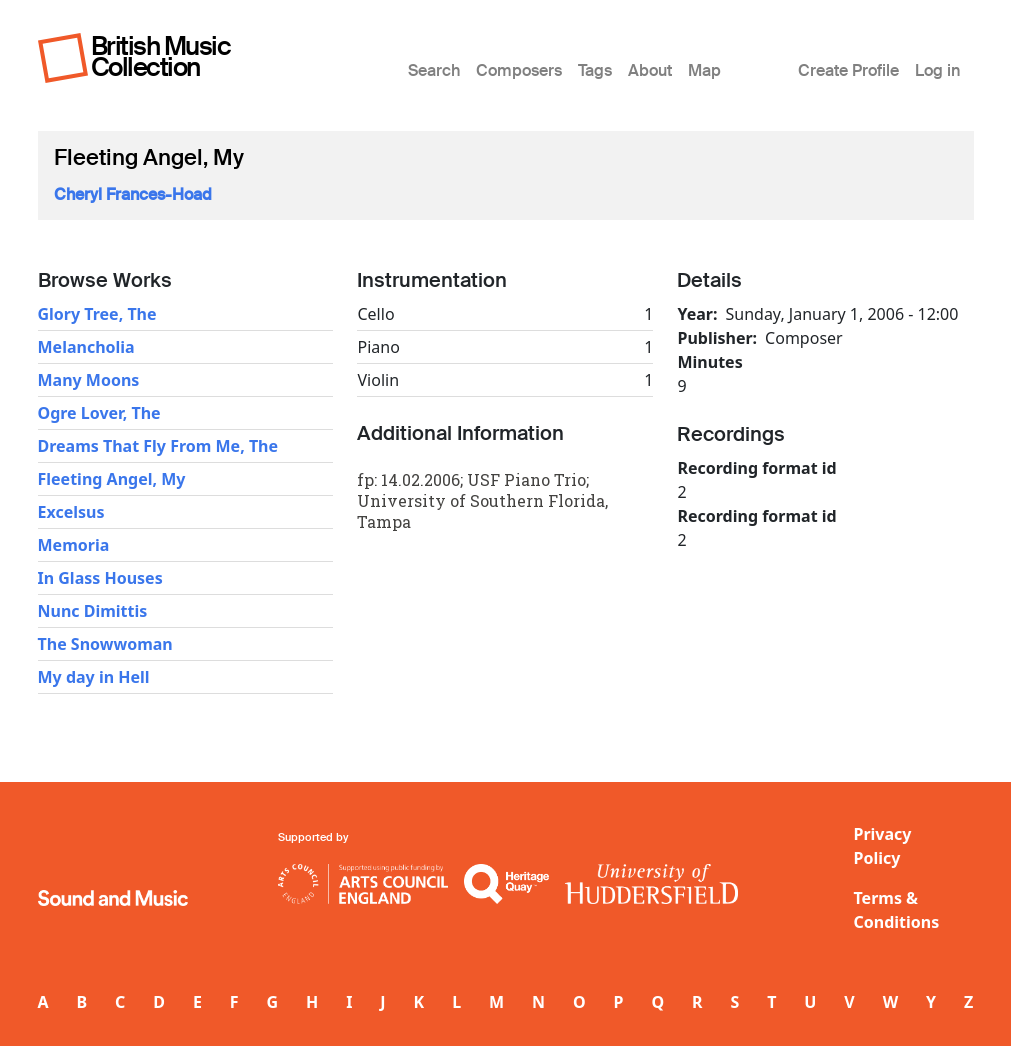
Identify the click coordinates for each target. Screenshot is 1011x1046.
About (650, 70)
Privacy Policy (883, 846)
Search (434, 70)
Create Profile (848, 70)
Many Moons (89, 380)
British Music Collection (161, 56)
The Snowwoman (105, 644)
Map (704, 70)
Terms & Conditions (897, 910)
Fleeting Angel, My (112, 479)
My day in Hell (94, 677)
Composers (519, 70)
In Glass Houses (100, 578)
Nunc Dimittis (93, 611)
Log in (937, 70)
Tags (595, 70)
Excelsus (71, 512)
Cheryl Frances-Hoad (133, 194)
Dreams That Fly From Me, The (158, 446)
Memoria (74, 545)
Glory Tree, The (97, 314)
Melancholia (86, 347)
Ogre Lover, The (99, 413)
